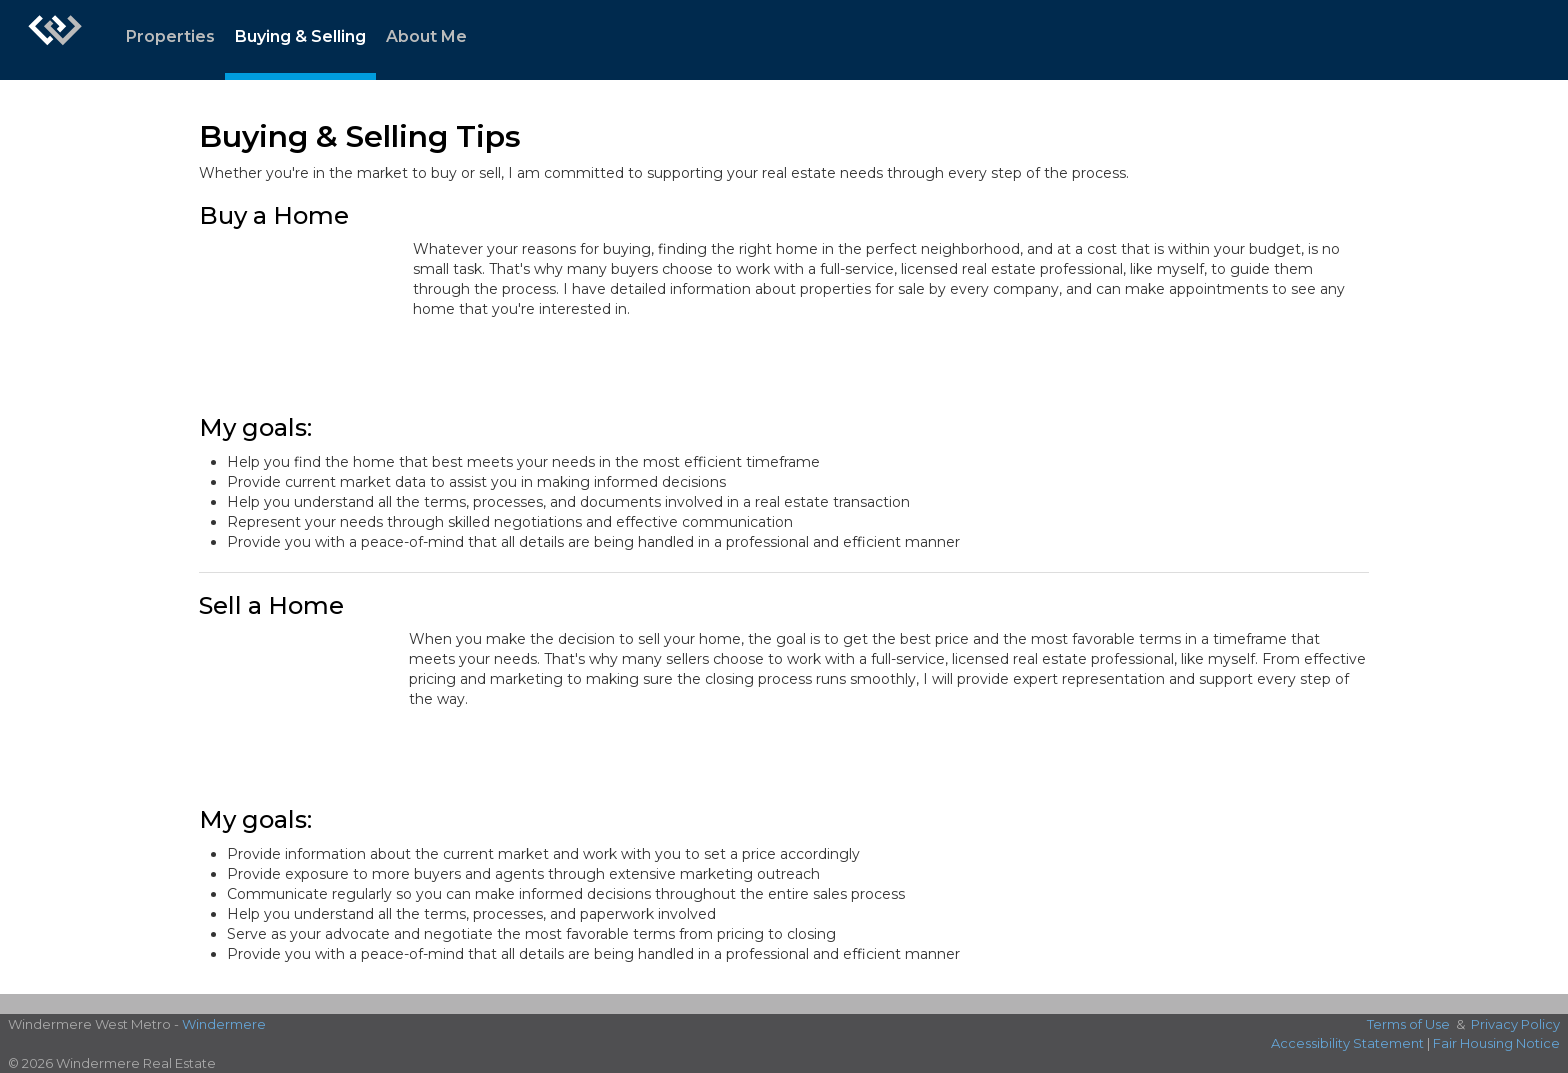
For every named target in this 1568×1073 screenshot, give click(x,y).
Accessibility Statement (1347, 1043)
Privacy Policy (1515, 1024)
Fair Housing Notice (1496, 1043)
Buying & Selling (300, 36)
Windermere (224, 1024)
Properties (170, 36)
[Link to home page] (55, 40)
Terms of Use (1408, 1024)
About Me (426, 36)
